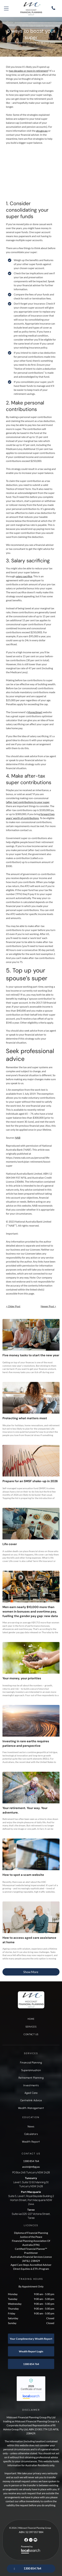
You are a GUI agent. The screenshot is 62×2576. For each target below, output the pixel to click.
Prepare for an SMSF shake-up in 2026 (30, 1481)
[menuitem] (31, 2020)
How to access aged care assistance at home (29, 1940)
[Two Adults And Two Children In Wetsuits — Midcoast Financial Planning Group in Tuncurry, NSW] (31, 172)
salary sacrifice (24, 576)
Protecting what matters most (24, 1418)
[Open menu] (6, 8)
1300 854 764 (31, 2161)
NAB (17, 1137)
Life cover (9, 1544)
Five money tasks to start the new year (30, 1355)
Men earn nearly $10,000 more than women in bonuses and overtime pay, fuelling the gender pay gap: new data (30, 1611)
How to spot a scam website (23, 1875)
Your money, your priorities (21, 1678)
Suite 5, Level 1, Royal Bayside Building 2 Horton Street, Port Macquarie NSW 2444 (31, 2200)
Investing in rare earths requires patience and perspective (25, 1743)
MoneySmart (34, 712)
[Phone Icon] (53, 9)
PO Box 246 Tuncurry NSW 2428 (31, 2172)
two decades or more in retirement (28, 70)
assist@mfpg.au (31, 2166)
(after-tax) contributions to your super (27, 802)
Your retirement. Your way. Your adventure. (24, 1810)
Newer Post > (48, 1306)
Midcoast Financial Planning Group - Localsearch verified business (31, 2388)
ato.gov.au (42, 130)
